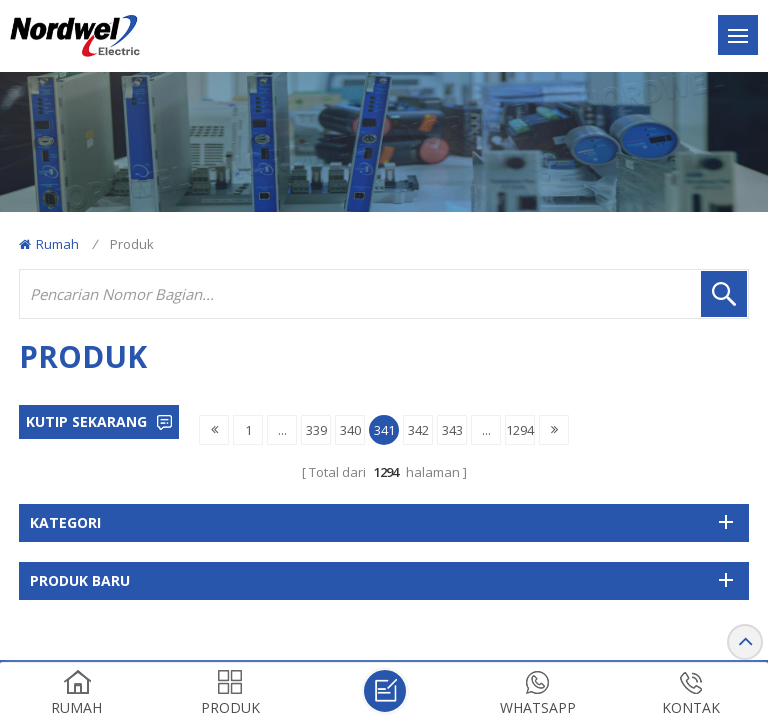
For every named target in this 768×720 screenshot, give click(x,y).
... (282, 430)
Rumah (49, 244)
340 (350, 430)
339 (316, 430)
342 (418, 430)
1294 (520, 430)
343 (452, 430)
